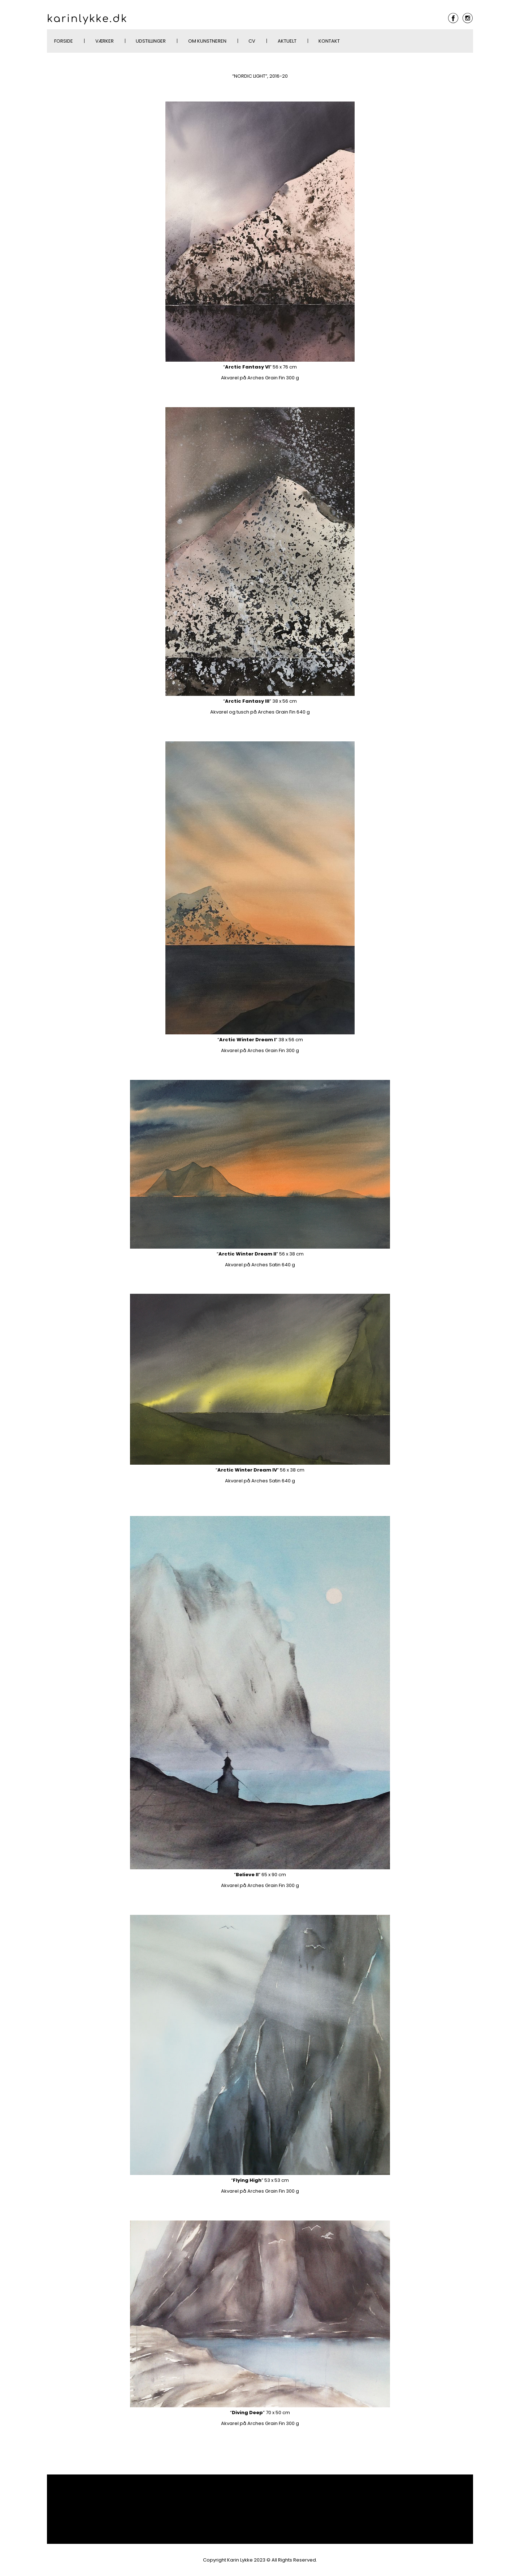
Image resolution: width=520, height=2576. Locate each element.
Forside (63, 41)
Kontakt (329, 41)
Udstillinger (151, 41)
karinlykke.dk (87, 19)
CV (251, 41)
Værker (104, 41)
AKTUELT (287, 41)
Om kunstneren (207, 41)
